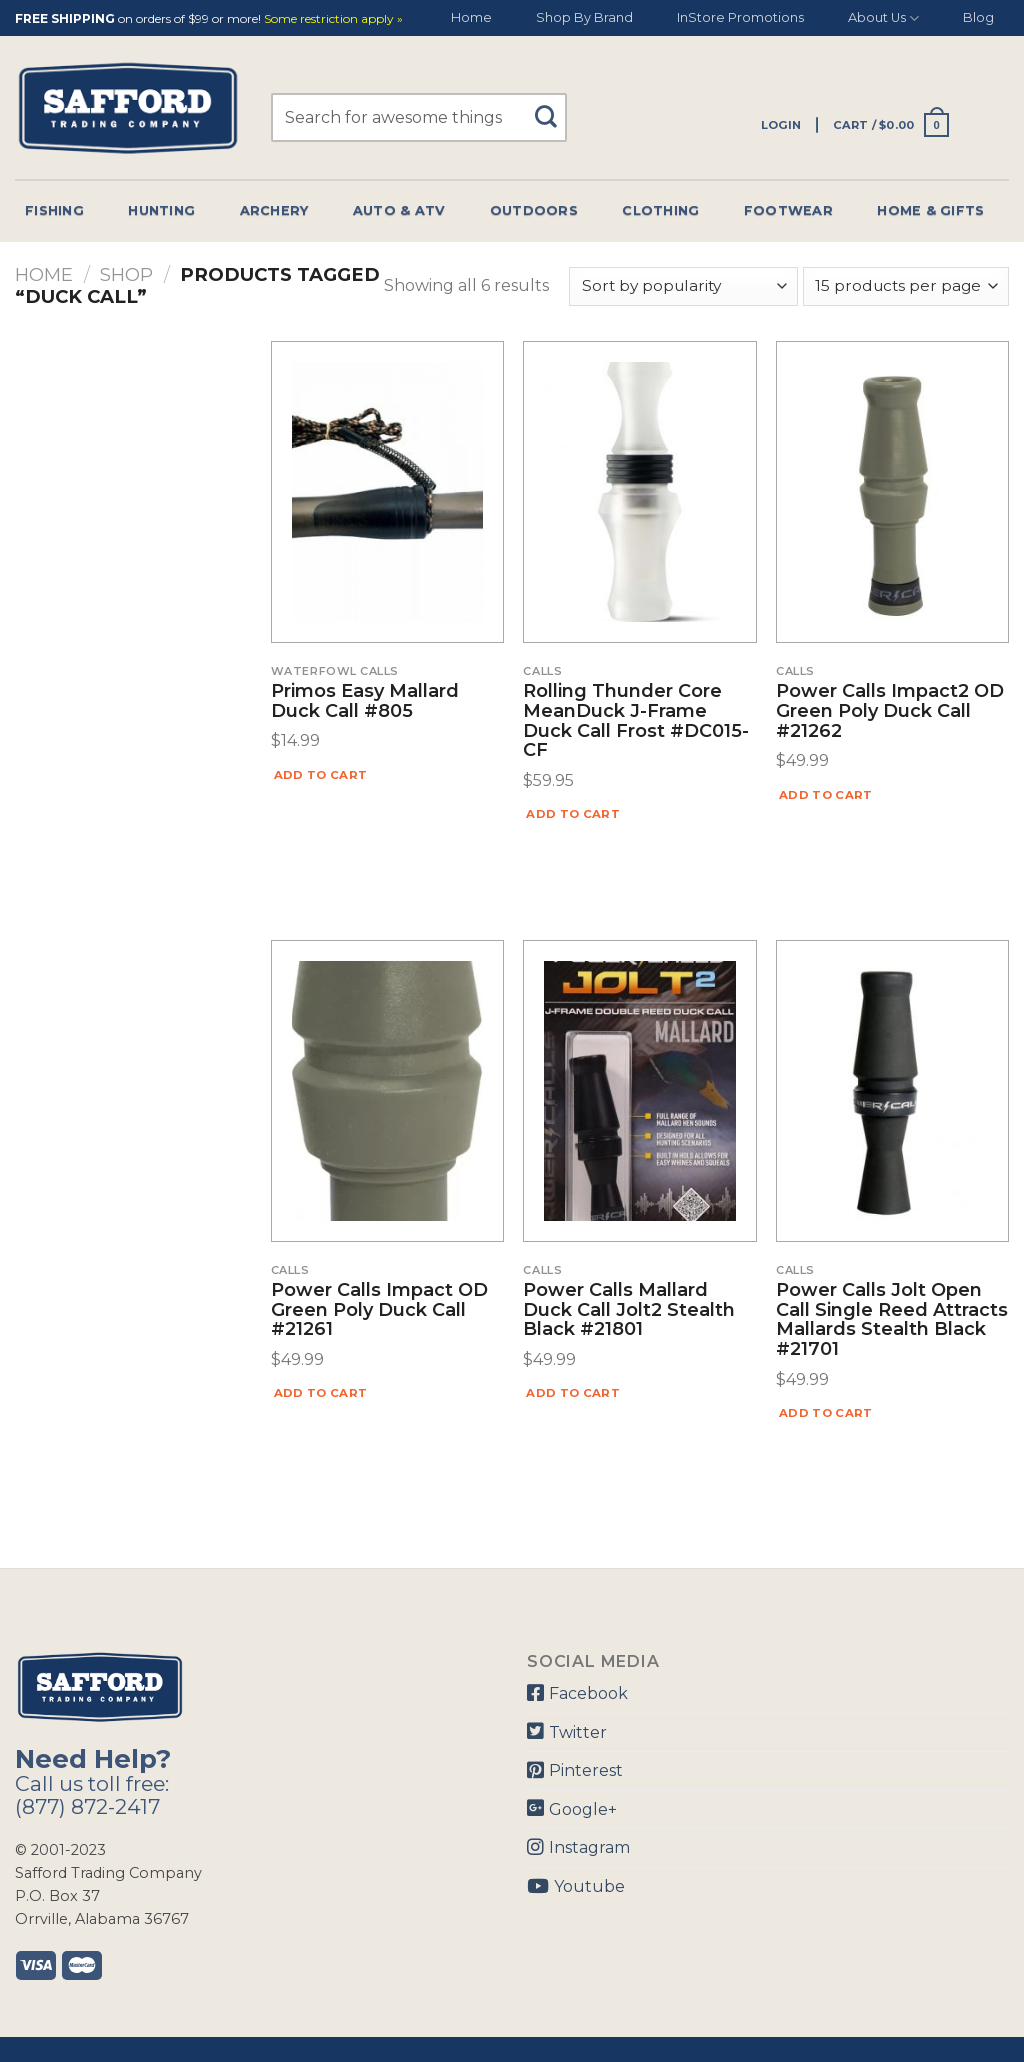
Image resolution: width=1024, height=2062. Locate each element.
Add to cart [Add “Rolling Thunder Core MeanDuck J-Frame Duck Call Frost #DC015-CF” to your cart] (573, 814)
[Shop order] (683, 286)
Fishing (54, 210)
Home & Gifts (930, 210)
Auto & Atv (399, 210)
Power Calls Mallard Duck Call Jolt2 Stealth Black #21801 (629, 1310)
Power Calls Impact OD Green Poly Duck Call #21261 (379, 1310)
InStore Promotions (740, 17)
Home (471, 17)
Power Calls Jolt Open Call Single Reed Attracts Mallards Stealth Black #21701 (892, 1320)
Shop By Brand (584, 17)
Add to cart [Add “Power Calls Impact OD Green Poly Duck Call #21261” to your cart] (321, 1393)
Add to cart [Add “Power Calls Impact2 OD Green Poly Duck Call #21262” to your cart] (826, 795)
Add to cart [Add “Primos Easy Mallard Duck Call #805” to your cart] (321, 775)
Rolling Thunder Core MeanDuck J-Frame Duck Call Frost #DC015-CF (636, 721)
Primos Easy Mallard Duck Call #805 (365, 702)
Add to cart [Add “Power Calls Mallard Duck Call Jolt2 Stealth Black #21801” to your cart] (573, 1393)
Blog (978, 17)
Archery (274, 210)
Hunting (161, 210)
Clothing (660, 210)
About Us (883, 18)
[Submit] (553, 107)
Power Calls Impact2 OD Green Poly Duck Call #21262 (890, 711)
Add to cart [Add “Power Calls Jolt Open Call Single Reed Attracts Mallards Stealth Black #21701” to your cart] (826, 1413)
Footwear (788, 210)
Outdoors (534, 210)
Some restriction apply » (333, 19)
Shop (126, 274)
